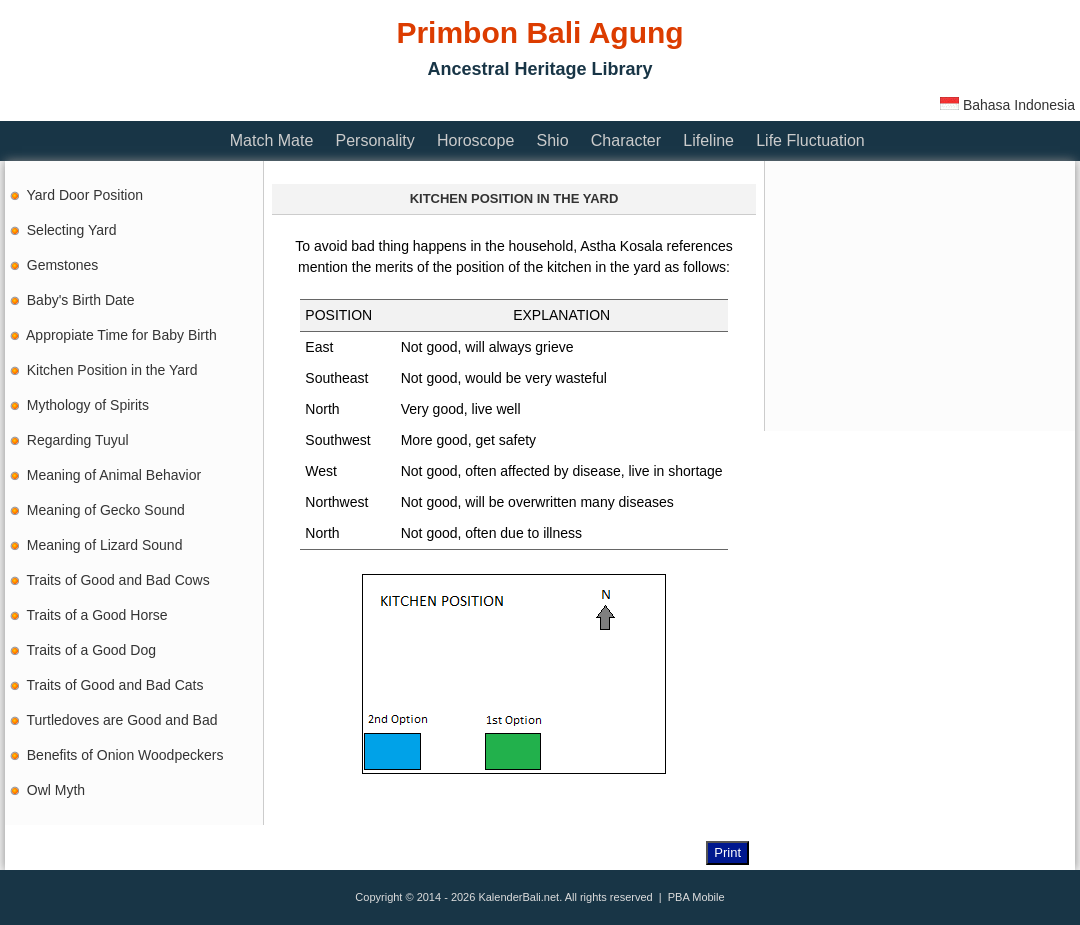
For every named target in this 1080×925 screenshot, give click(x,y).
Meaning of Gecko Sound (106, 510)
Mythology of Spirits (88, 405)
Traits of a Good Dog (91, 650)
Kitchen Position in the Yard (112, 370)
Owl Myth (56, 790)
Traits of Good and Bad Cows (118, 580)
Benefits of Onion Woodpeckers (125, 755)
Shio (553, 140)
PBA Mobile (696, 897)
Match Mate (272, 140)
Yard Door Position (85, 195)
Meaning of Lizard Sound (105, 545)
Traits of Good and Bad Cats (115, 685)
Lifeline (708, 140)
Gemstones (63, 265)
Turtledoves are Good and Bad (122, 720)
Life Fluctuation (810, 140)
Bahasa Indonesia (1007, 105)
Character (626, 140)
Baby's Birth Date (81, 300)
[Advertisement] (369, 102)
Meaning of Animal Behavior (114, 475)
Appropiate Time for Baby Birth (121, 335)
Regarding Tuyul (78, 440)
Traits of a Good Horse (97, 615)
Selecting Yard (72, 230)
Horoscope (475, 140)
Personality (375, 140)
